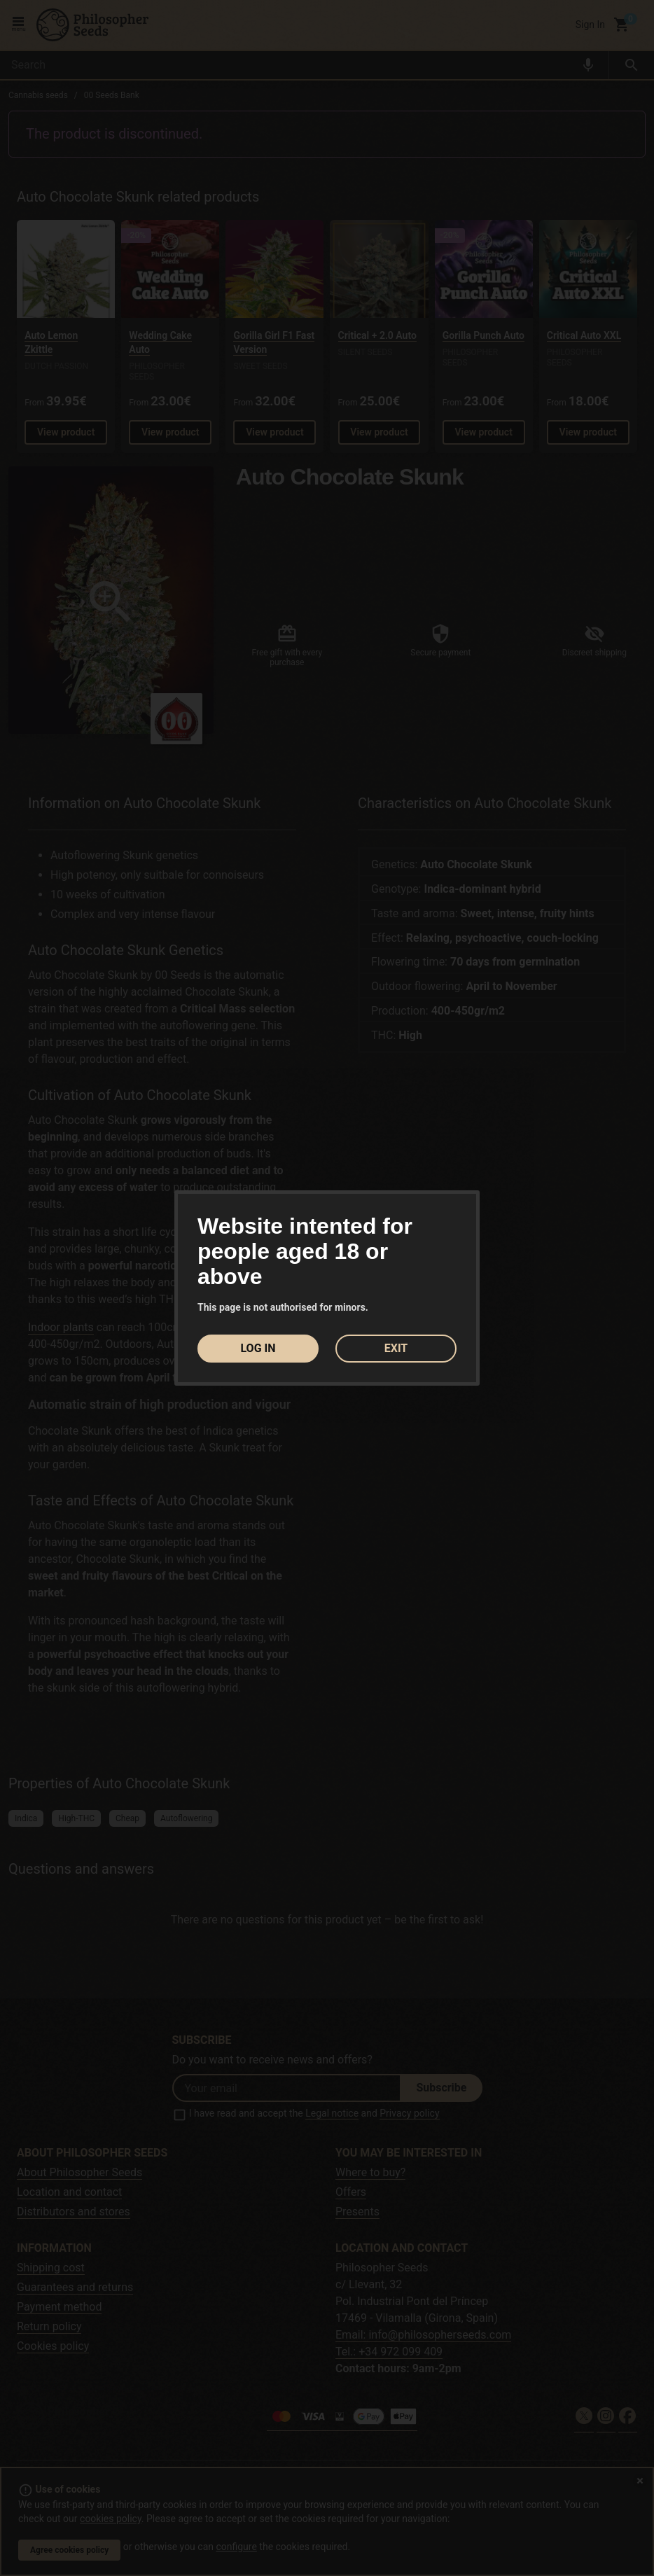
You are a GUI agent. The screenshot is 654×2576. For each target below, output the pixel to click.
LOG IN (257, 1348)
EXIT (396, 1348)
